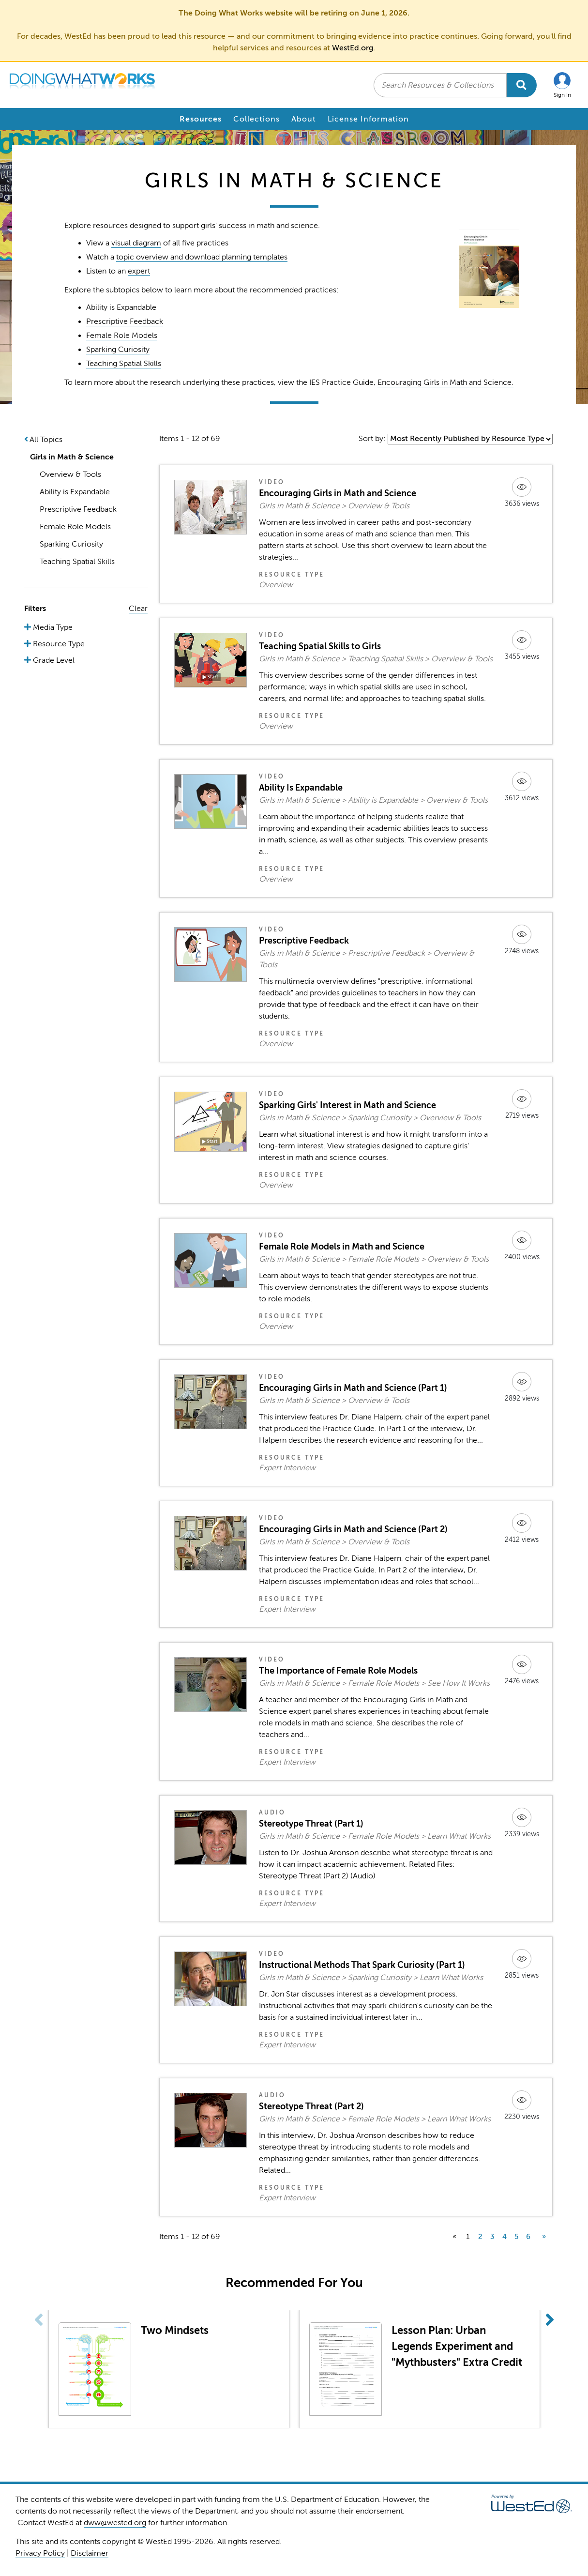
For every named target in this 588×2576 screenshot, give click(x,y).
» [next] (544, 2237)
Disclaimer (89, 2553)
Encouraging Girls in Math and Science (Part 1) (353, 1388)
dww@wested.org (115, 2522)
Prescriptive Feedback (124, 321)
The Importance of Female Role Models (338, 1671)
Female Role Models (121, 335)
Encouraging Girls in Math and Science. (445, 382)
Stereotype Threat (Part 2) (311, 2106)
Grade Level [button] (53, 660)
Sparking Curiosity (118, 349)
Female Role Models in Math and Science (341, 1246)
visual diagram (136, 243)
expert (139, 271)
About (303, 119)
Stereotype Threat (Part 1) (311, 1824)
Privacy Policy (40, 2553)
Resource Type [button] (58, 644)
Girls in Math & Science (72, 457)
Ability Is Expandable (301, 788)
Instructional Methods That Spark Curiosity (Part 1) (362, 1965)
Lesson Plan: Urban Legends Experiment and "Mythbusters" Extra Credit (457, 2346)
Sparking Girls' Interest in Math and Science (347, 1105)
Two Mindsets (175, 2330)
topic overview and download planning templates (201, 257)
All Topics (46, 439)
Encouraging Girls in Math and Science (337, 493)
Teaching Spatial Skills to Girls (320, 646)
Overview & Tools (70, 474)
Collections (256, 119)
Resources (201, 119)
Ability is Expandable (121, 307)
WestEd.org (352, 48)
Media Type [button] (52, 627)
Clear (138, 608)
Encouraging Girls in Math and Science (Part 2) (353, 1529)
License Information (368, 119)
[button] (562, 85)
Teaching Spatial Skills (123, 363)
